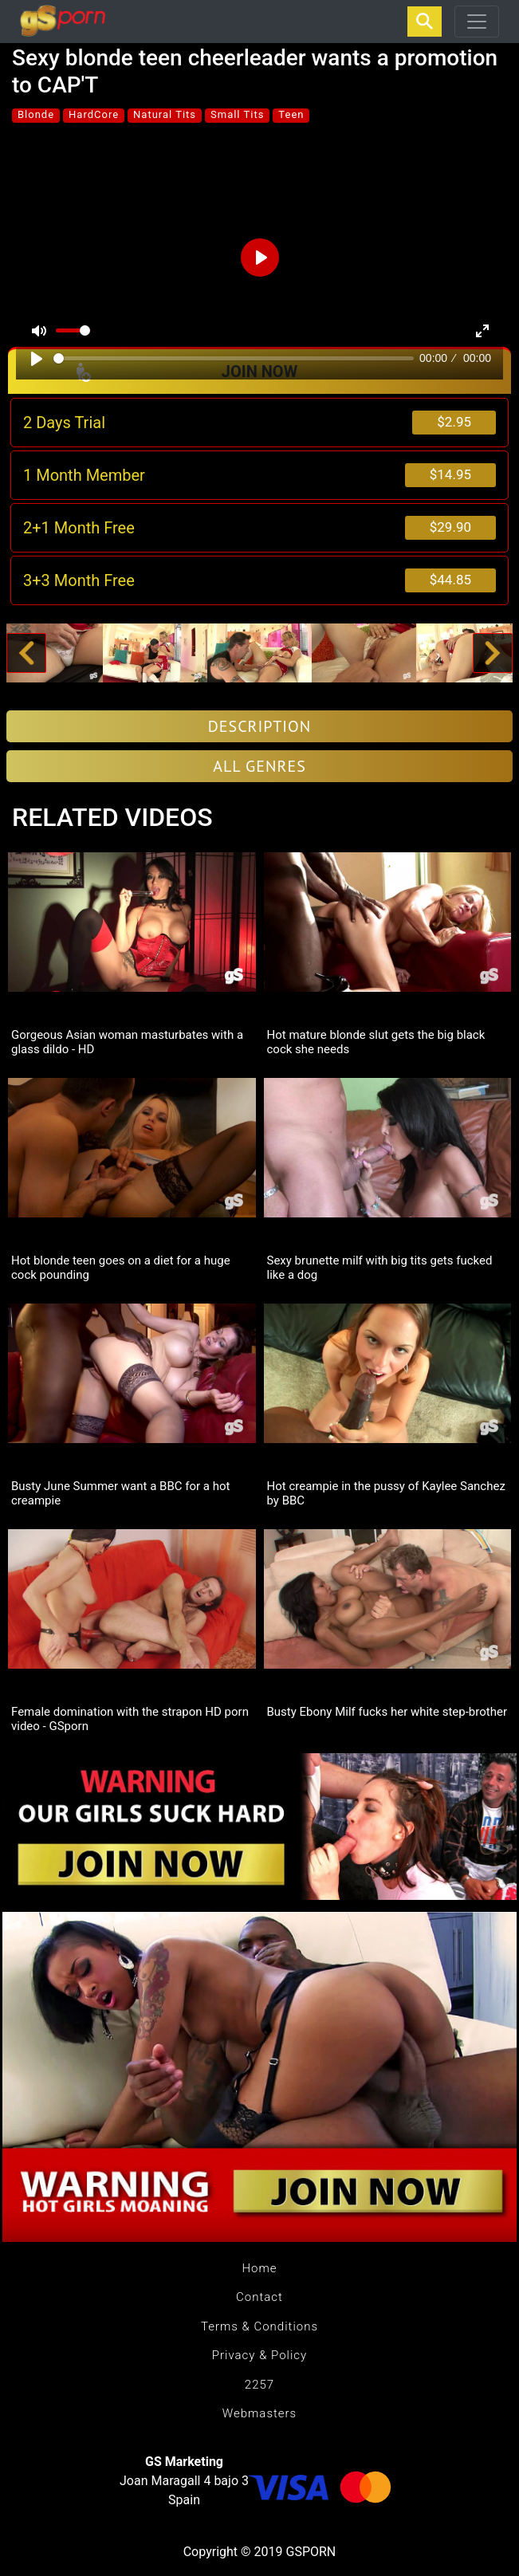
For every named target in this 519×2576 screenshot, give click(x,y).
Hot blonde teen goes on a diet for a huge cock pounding (120, 1267)
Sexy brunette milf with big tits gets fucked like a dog (380, 1267)
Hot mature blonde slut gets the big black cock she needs (376, 1042)
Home (259, 2268)
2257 (259, 2384)
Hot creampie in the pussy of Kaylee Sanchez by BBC (386, 1493)
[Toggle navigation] (476, 21)
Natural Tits (164, 114)
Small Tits (237, 114)
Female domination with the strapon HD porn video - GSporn (130, 1719)
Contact (259, 2297)
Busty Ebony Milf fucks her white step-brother (387, 1712)
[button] (26, 652)
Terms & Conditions (259, 2326)
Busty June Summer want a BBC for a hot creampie (120, 1493)
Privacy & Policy (259, 2355)
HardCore (94, 114)
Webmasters (259, 2413)
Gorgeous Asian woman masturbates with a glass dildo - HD (127, 1042)
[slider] (233, 358)
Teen (291, 114)
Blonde (36, 114)
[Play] (36, 359)
